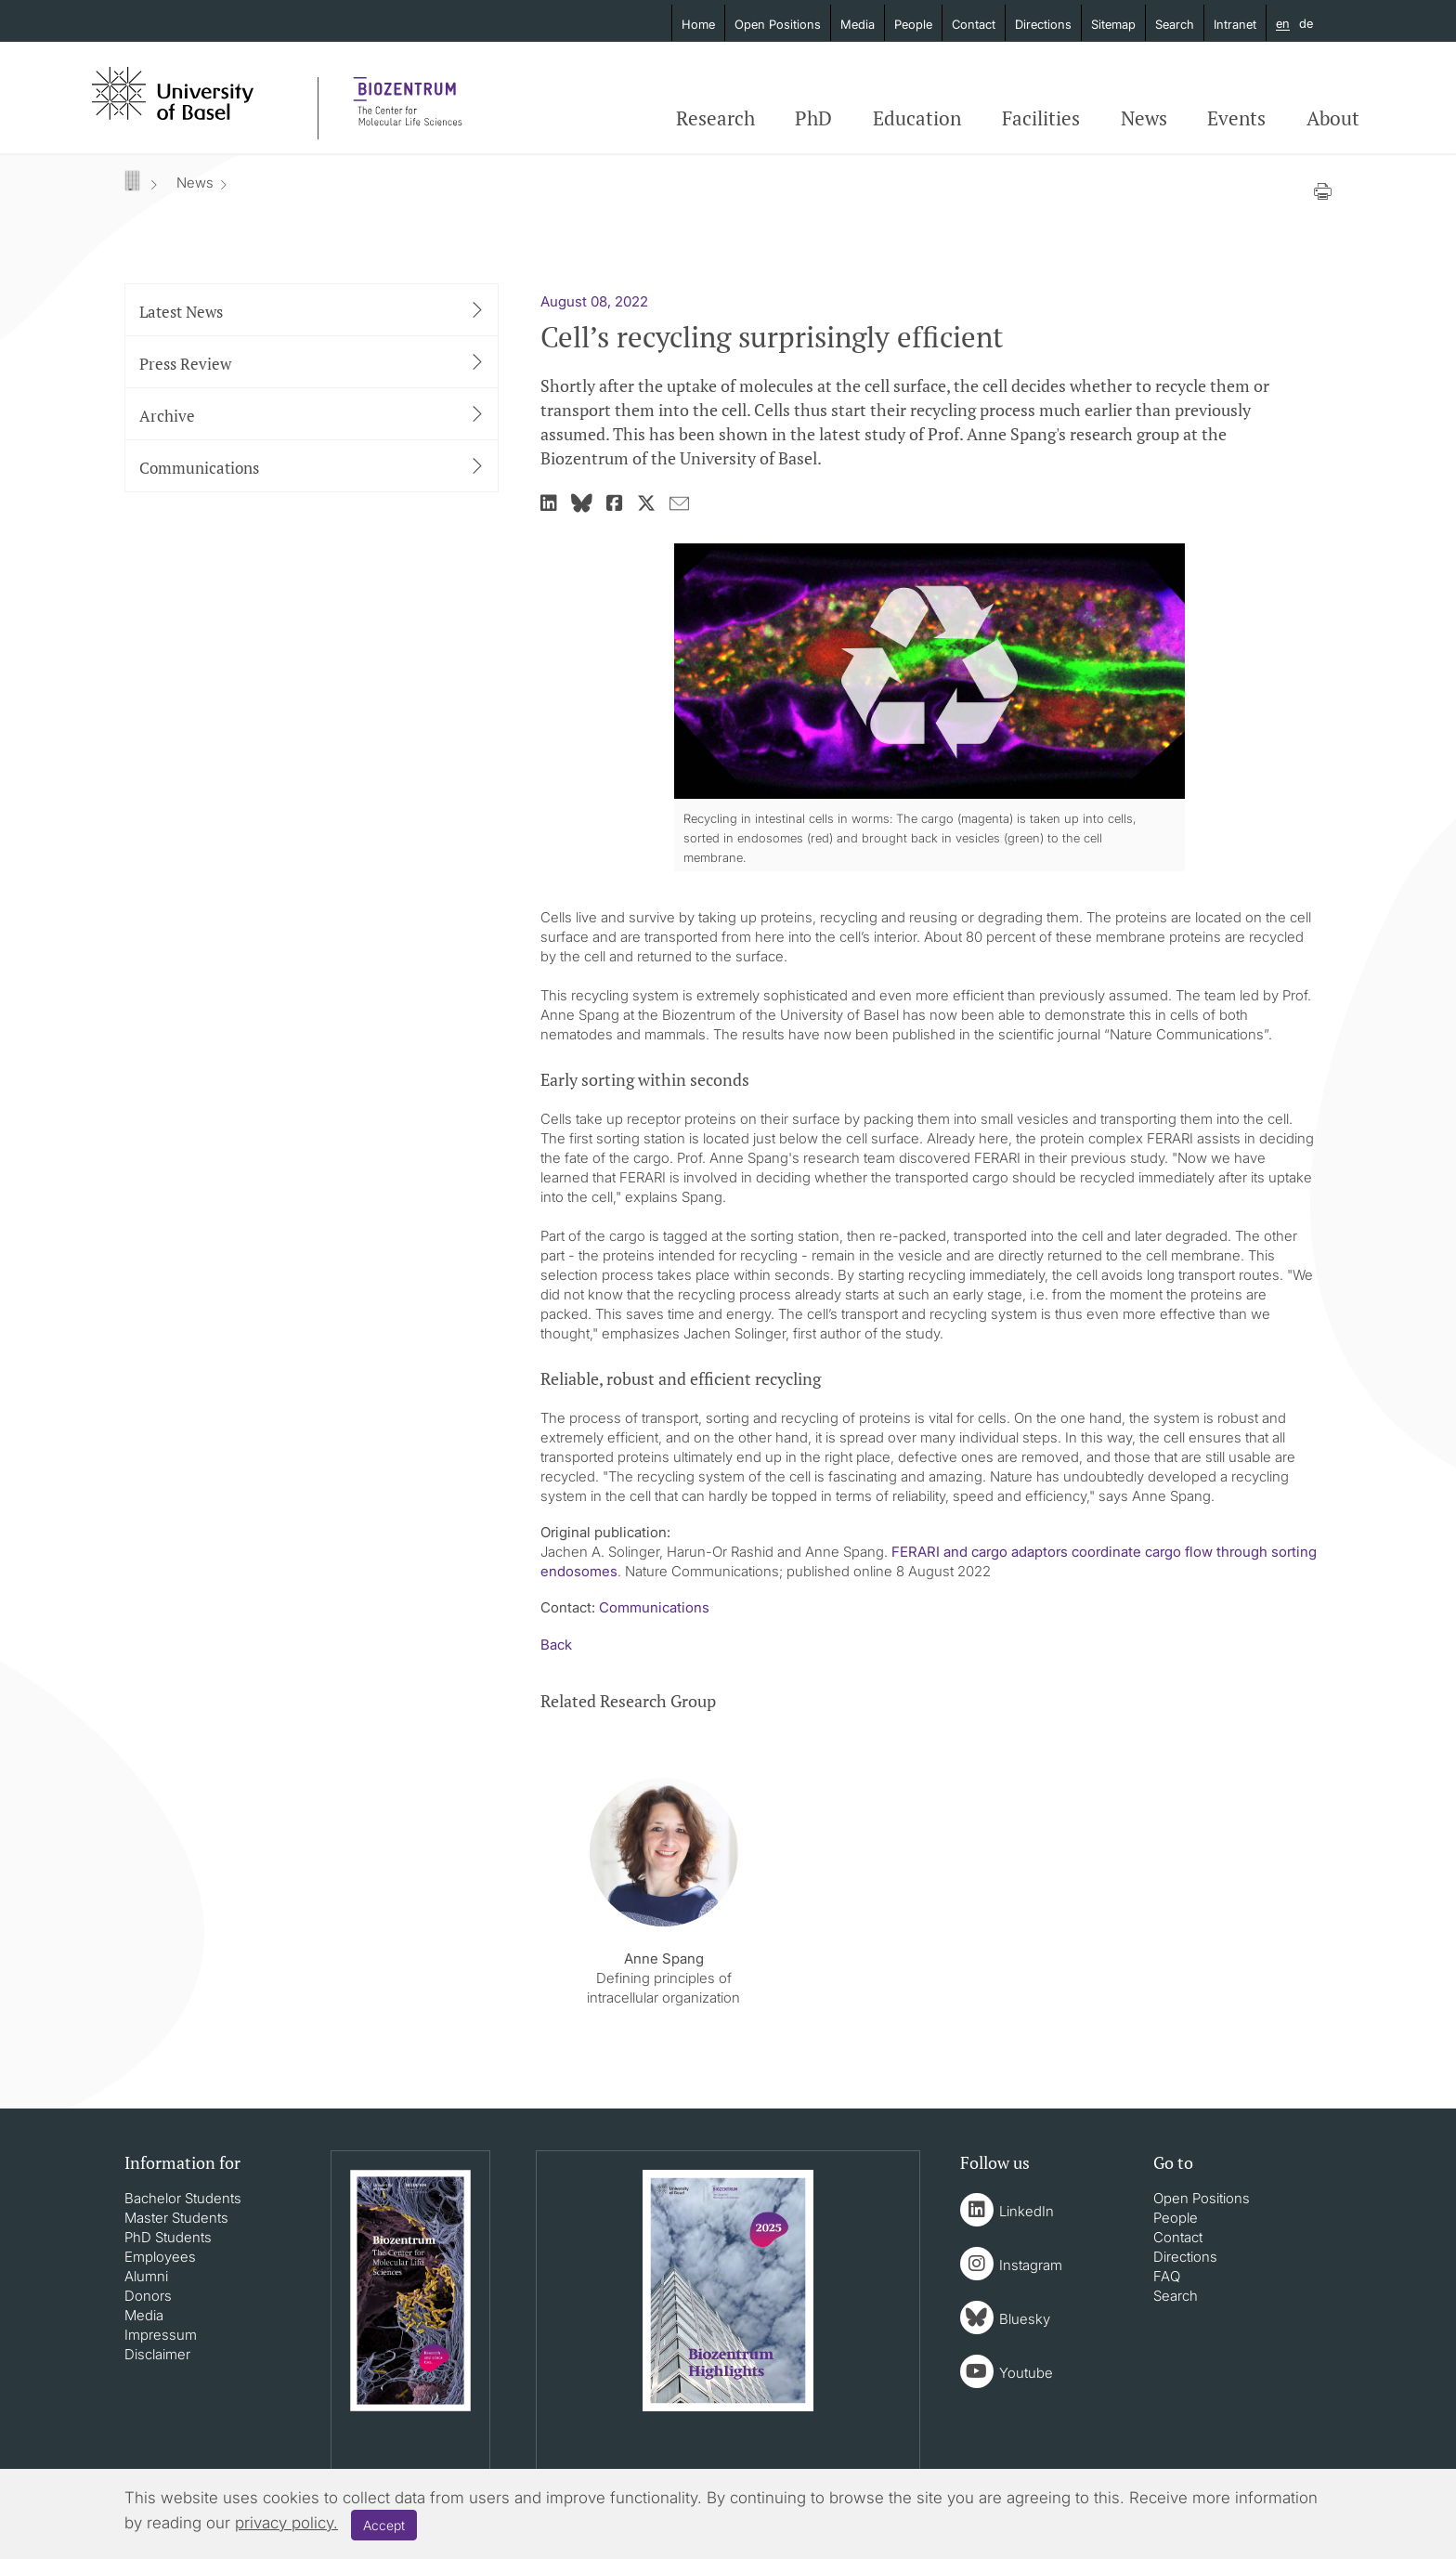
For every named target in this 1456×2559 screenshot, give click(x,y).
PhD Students (168, 2237)
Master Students (176, 2217)
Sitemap (1113, 24)
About (1332, 118)
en (1283, 24)
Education (917, 118)
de (1306, 23)
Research (715, 118)
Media (857, 24)
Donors (148, 2295)
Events (1236, 118)
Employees (160, 2256)
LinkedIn (1026, 2211)
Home (698, 24)
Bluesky (1024, 2319)
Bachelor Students (182, 2198)
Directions (1043, 24)
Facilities (1041, 118)
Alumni (146, 2276)
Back (556, 1644)
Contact (973, 24)
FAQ (1166, 2276)
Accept (384, 2525)
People (913, 24)
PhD (813, 118)
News (1144, 118)
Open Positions (777, 24)
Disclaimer (157, 2354)
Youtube (1026, 2373)
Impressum (160, 2335)
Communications (654, 1607)
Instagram (1030, 2265)
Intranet (1235, 24)
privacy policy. (286, 2522)
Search (1174, 24)
